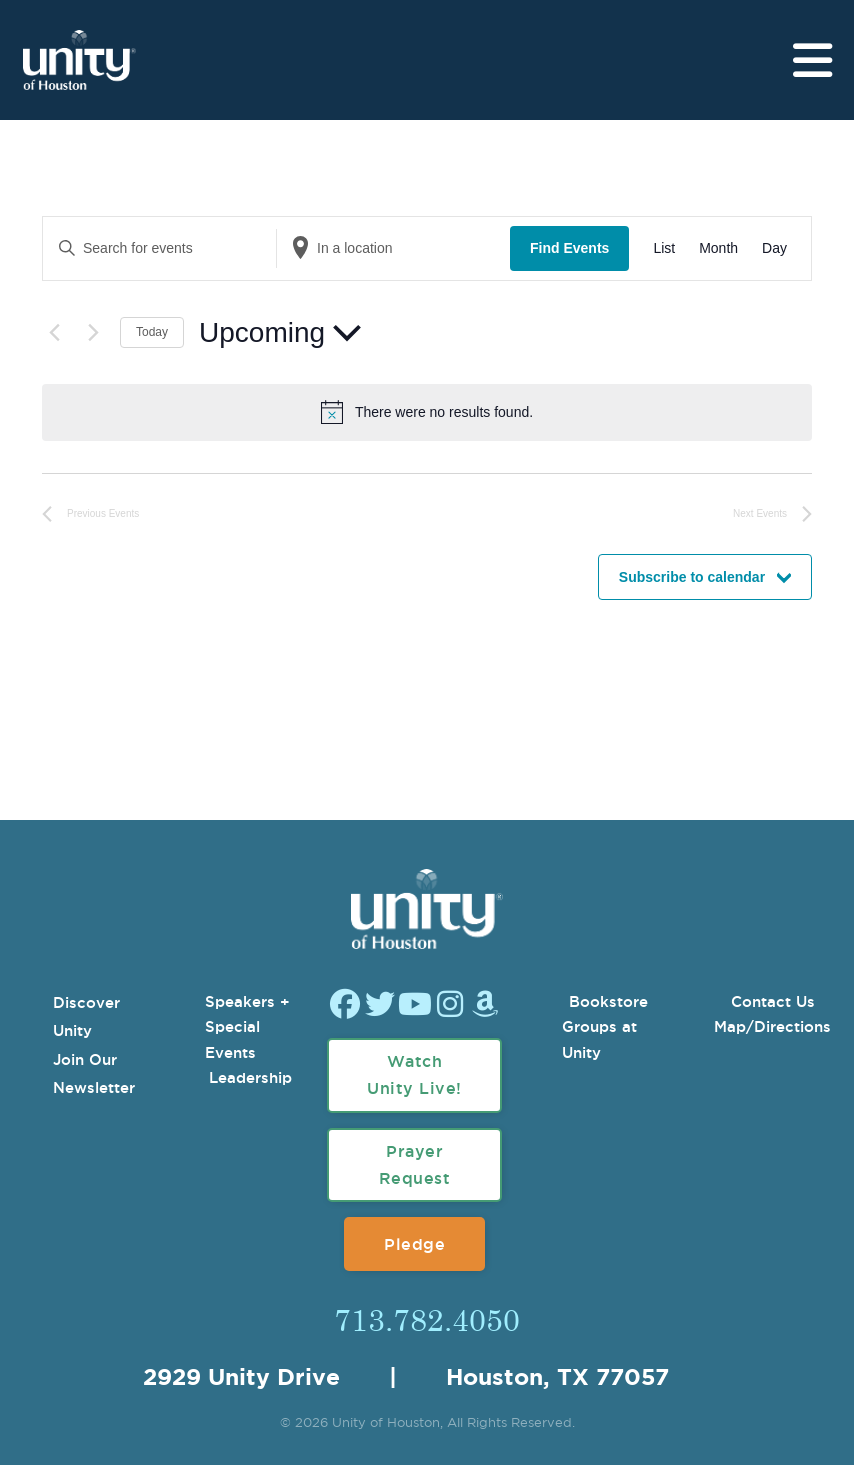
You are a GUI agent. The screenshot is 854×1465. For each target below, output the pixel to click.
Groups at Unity (599, 1039)
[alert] (444, 412)
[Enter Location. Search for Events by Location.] (393, 248)
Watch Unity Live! (414, 1074)
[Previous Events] (54, 333)
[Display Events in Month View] (718, 248)
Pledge (414, 1244)
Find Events (569, 248)
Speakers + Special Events (247, 1027)
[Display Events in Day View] (774, 248)
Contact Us (773, 1001)
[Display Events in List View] (664, 248)
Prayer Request (415, 1164)
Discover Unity (86, 1017)
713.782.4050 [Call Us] (427, 1319)
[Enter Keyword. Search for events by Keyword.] (159, 248)
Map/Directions (772, 1026)
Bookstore (608, 1001)
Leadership (250, 1077)
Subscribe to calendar (692, 577)
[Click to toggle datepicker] (280, 333)
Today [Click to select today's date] (152, 332)
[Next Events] (93, 333)
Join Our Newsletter (94, 1074)
